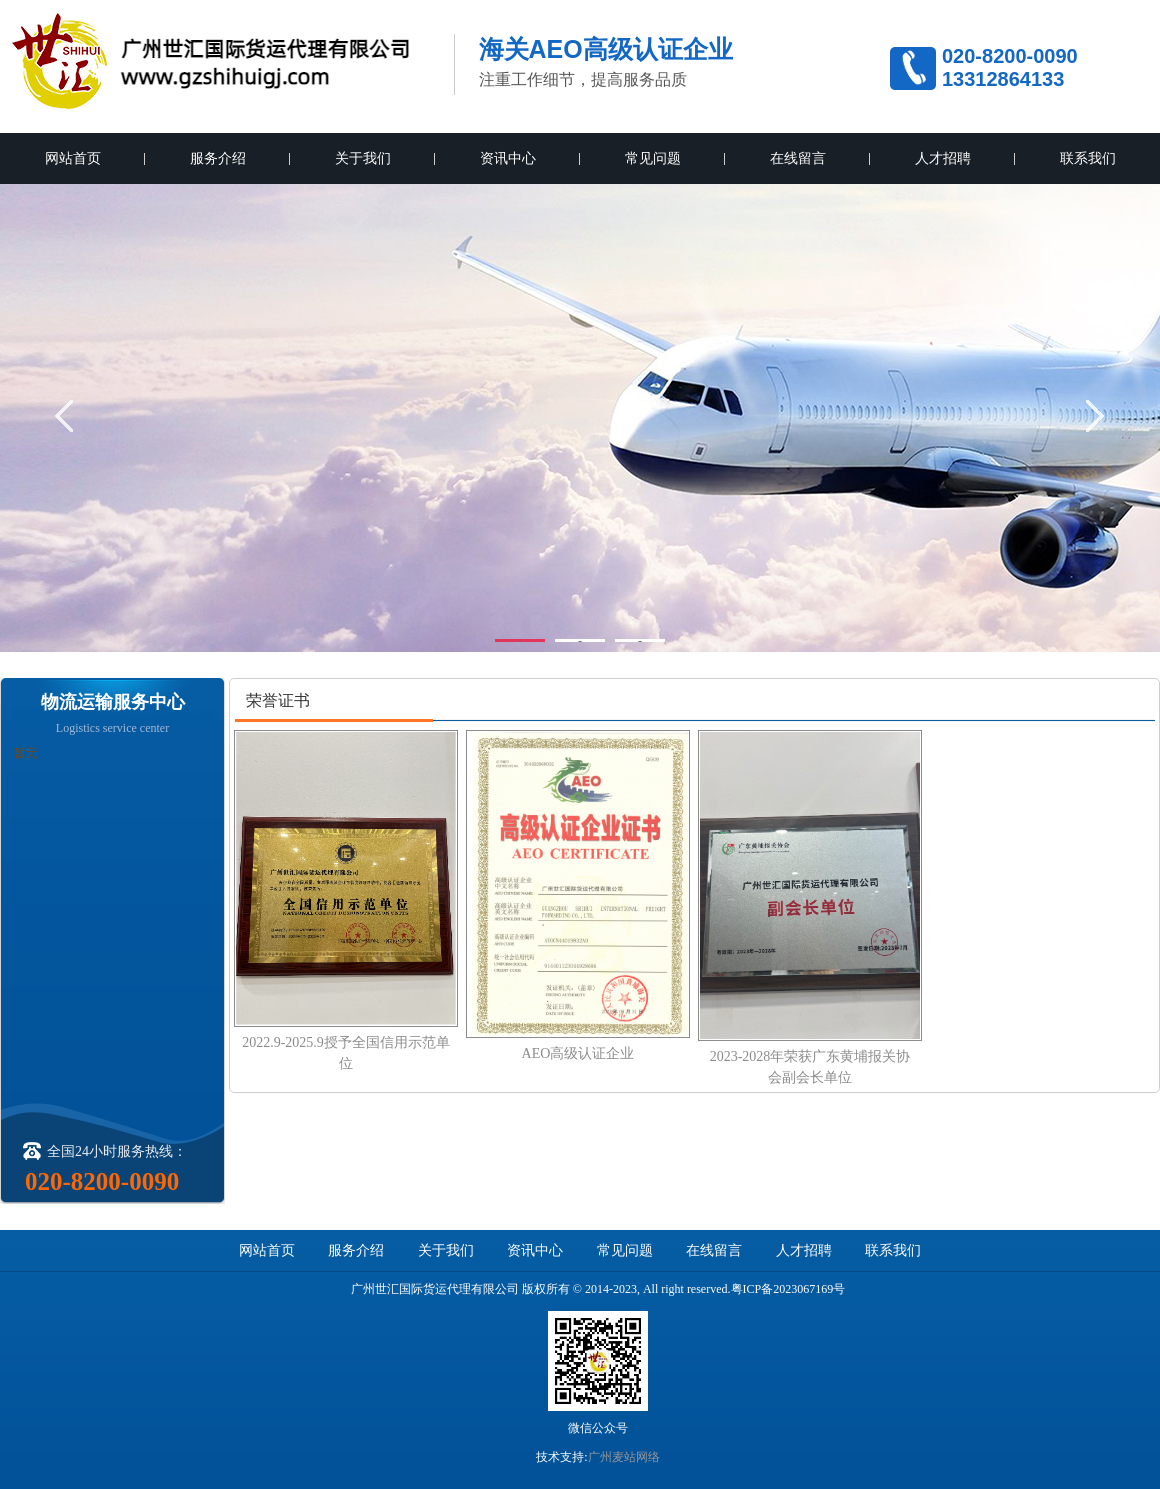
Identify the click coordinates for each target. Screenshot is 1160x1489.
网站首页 (73, 158)
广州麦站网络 (624, 1457)
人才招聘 (943, 158)
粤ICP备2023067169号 (788, 1289)
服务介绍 (218, 158)
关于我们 (363, 158)
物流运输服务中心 (113, 702)
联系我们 (1088, 158)
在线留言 (798, 158)
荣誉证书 (278, 700)
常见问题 (653, 158)
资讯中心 (508, 158)
